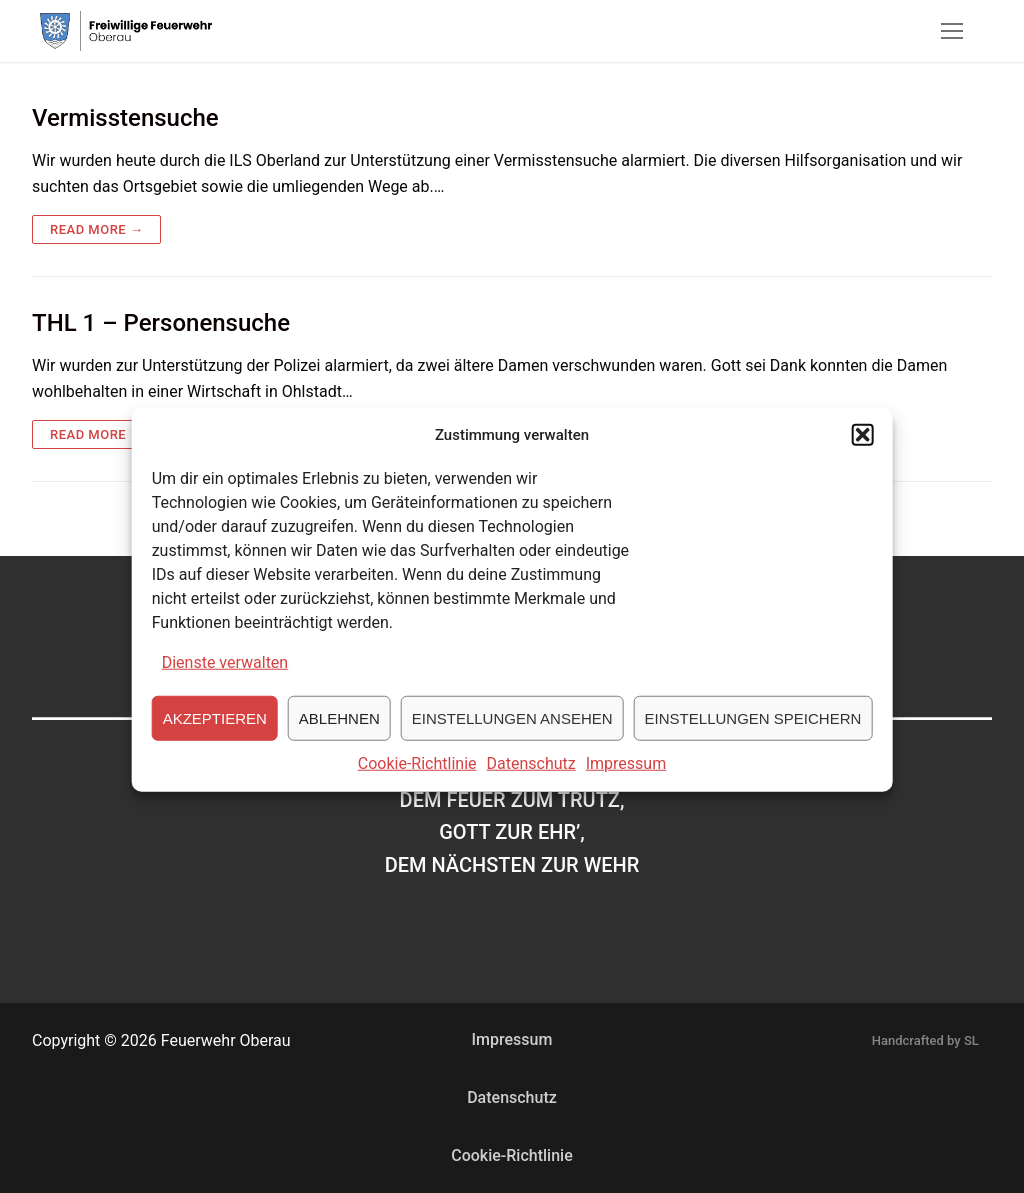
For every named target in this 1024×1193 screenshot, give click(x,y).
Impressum (626, 779)
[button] (862, 451)
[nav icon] (952, 31)
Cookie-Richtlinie (417, 779)
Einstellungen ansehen (512, 733)
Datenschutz (531, 779)
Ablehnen (339, 733)
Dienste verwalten (225, 678)
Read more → (96, 229)
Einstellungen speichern (753, 733)
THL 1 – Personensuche (161, 323)
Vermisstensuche (125, 118)
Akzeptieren (215, 733)
